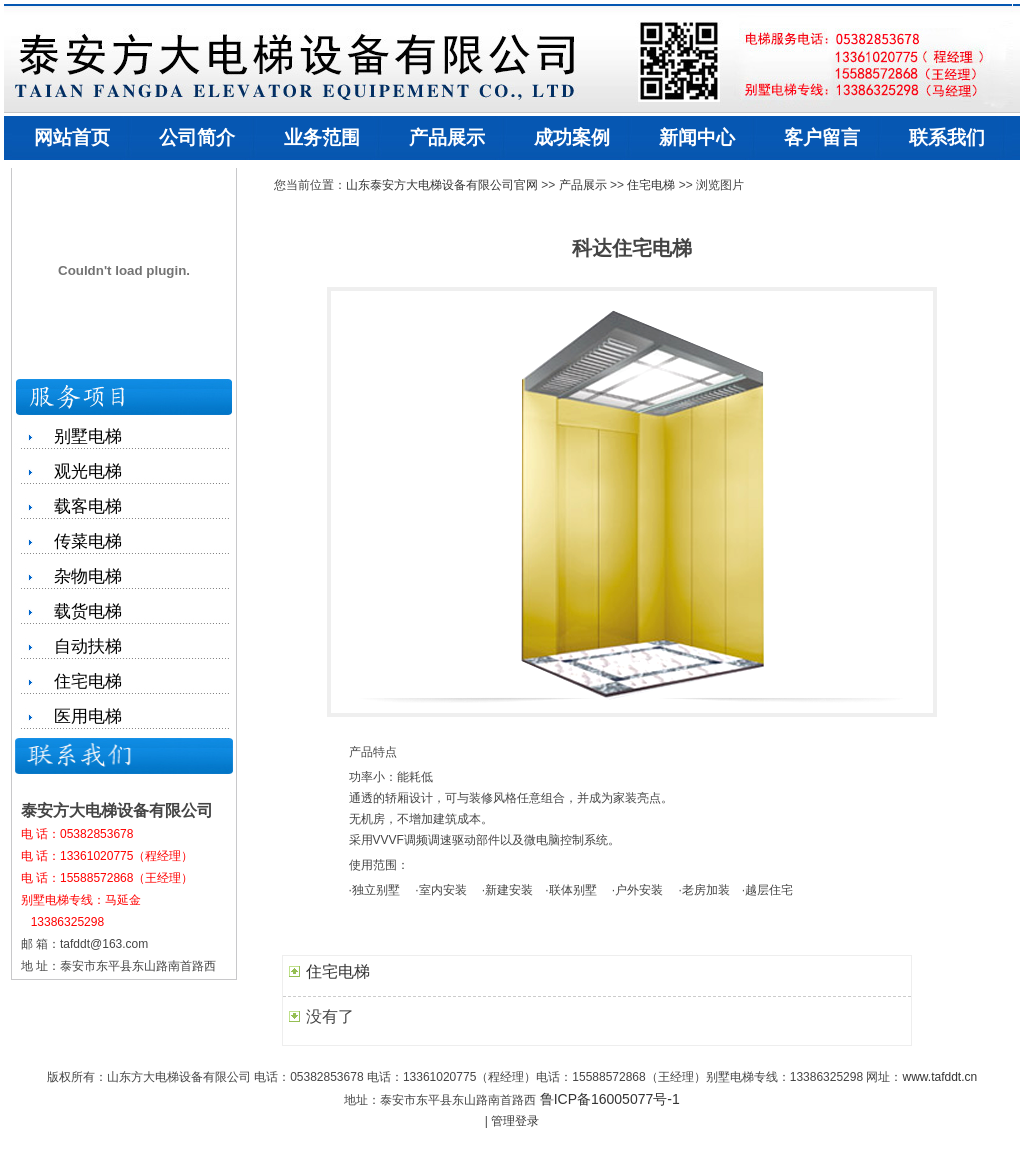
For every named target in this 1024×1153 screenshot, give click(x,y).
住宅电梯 (651, 185)
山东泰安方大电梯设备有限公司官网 (442, 185)
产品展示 (583, 185)
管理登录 (515, 1121)
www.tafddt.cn (939, 1077)
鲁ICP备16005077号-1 (610, 1099)
